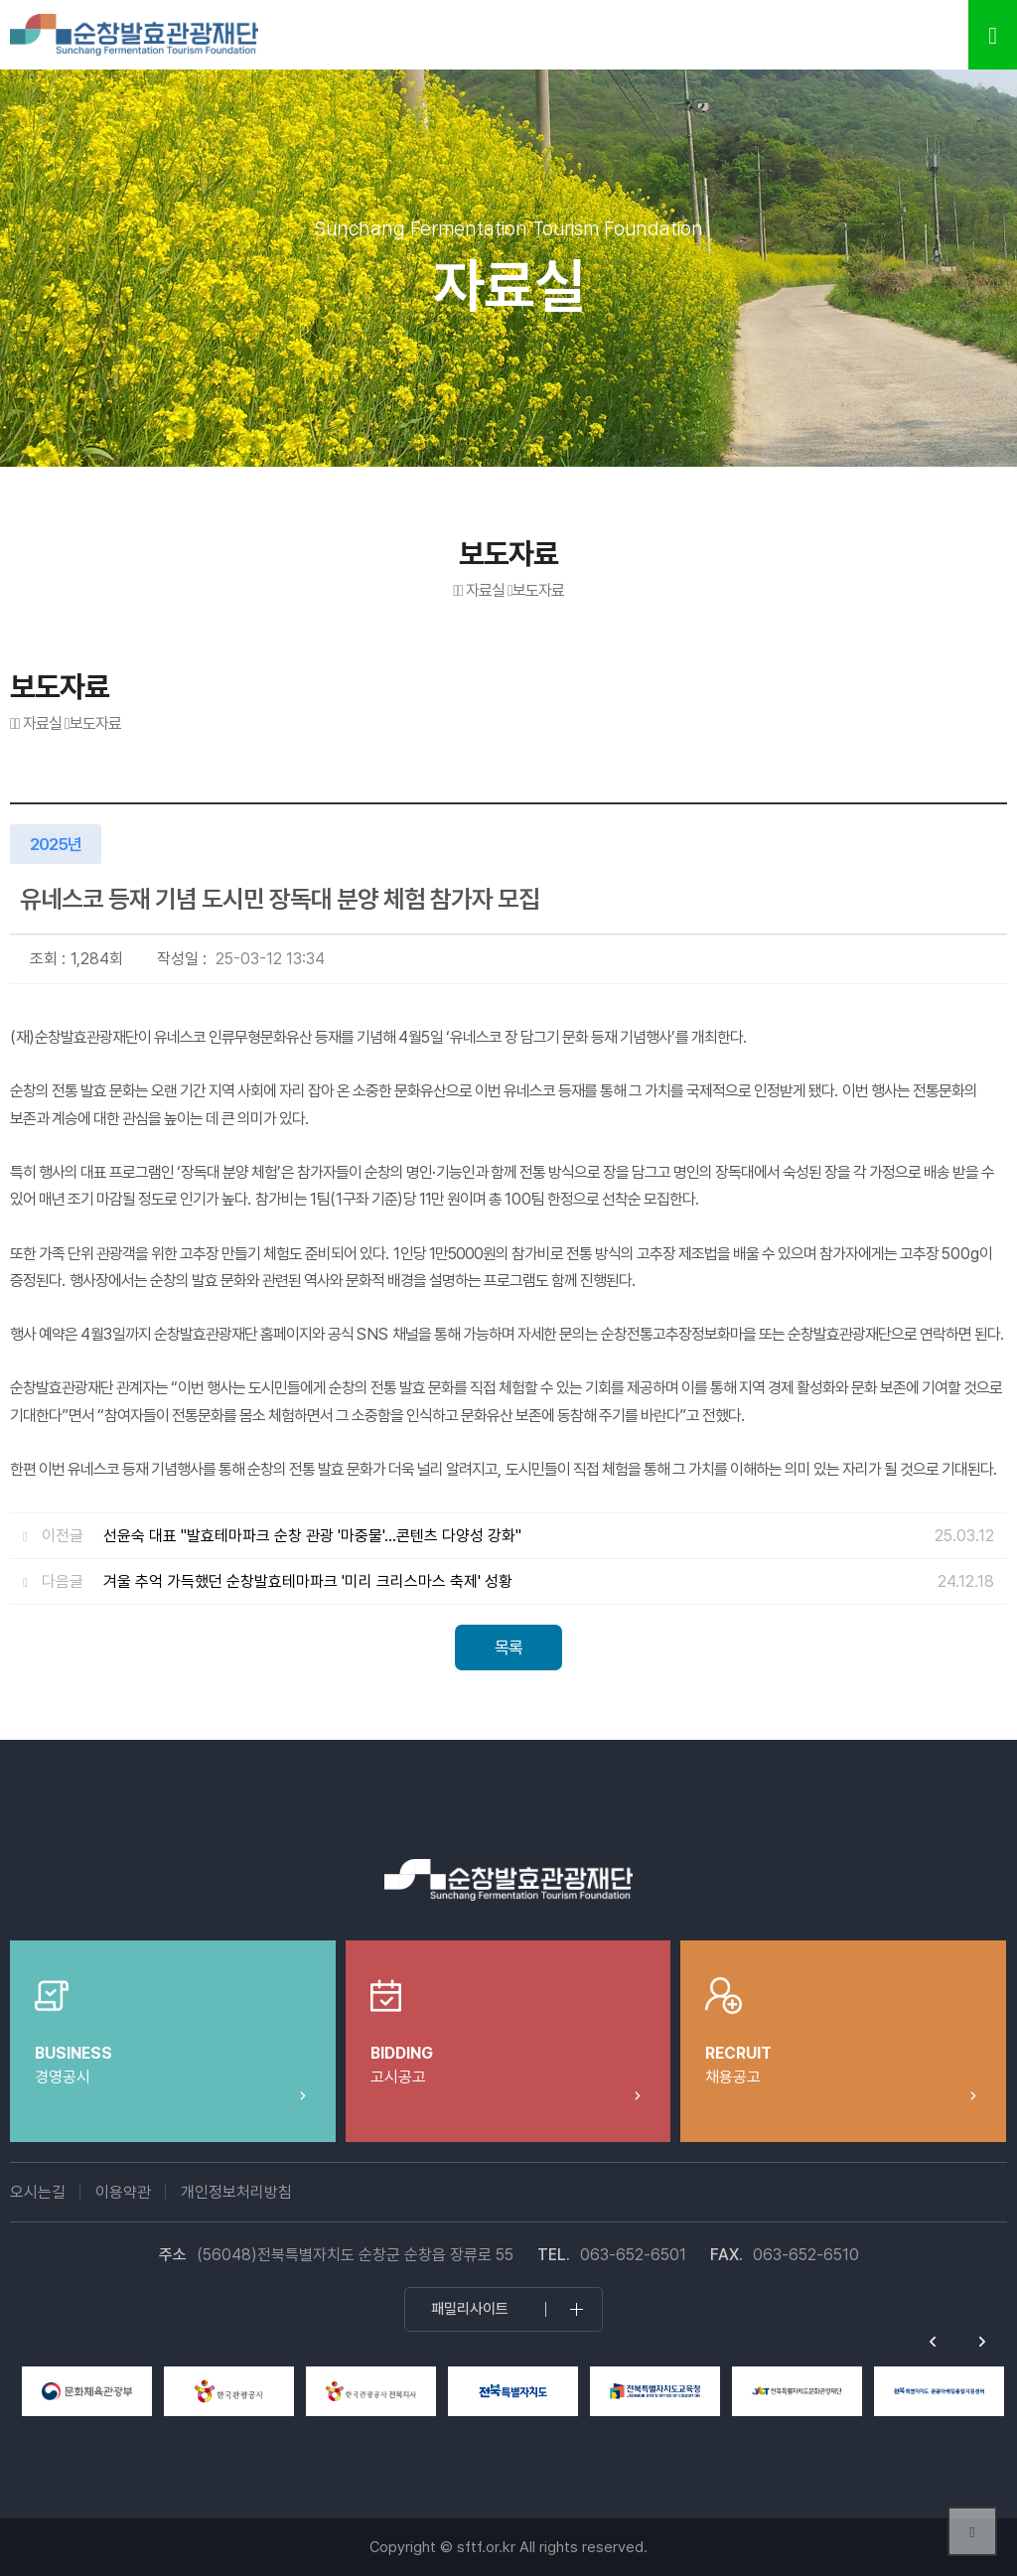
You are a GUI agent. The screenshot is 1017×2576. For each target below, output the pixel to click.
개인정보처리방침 (236, 2192)
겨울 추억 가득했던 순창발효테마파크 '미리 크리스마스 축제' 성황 (307, 1581)
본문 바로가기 (0, 0)
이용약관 (123, 2192)
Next (982, 2341)
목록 (508, 1647)
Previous (932, 2341)
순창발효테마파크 (134, 35)
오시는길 (38, 2192)
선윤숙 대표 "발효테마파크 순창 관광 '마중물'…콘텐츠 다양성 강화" (312, 1535)
